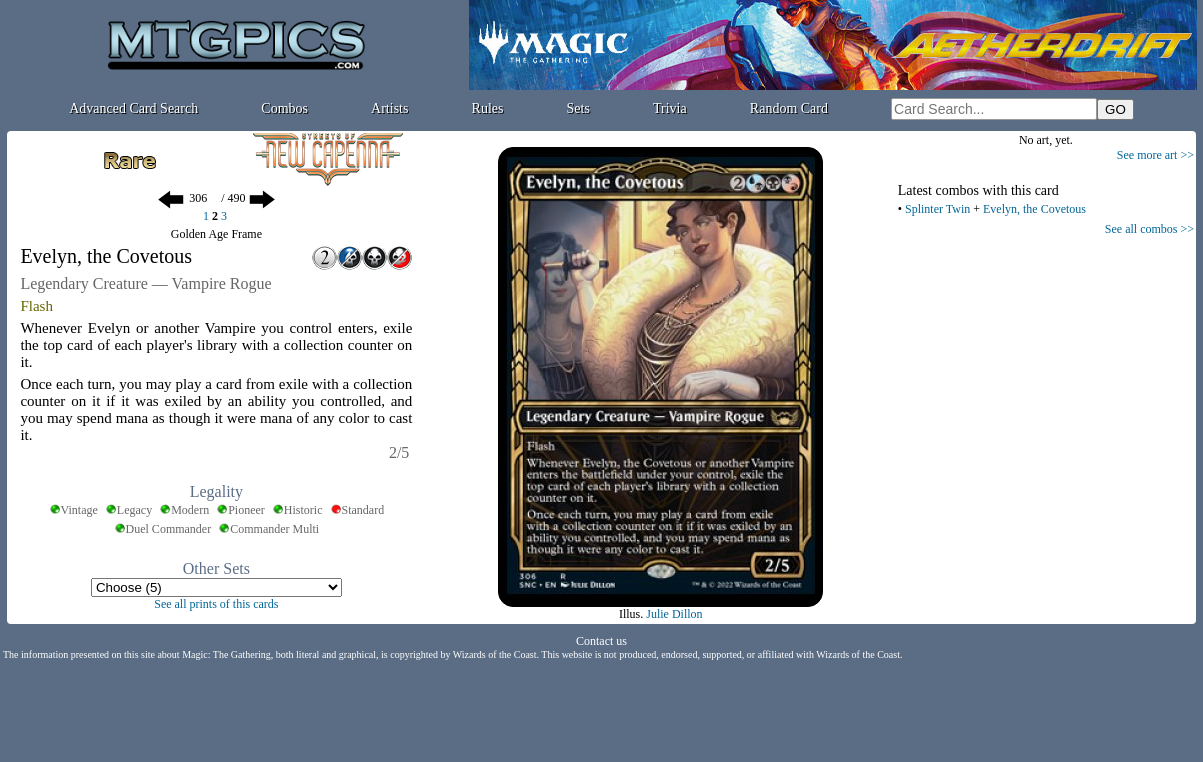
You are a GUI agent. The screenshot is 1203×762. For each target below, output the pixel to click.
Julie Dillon (674, 614)
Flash (36, 306)
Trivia (670, 108)
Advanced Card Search (133, 108)
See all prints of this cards (216, 604)
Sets (578, 108)
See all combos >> (1149, 229)
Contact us (601, 641)
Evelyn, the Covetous (1034, 209)
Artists (389, 108)
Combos (284, 108)
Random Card (789, 108)
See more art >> (1155, 155)
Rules (488, 108)
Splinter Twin (937, 209)
